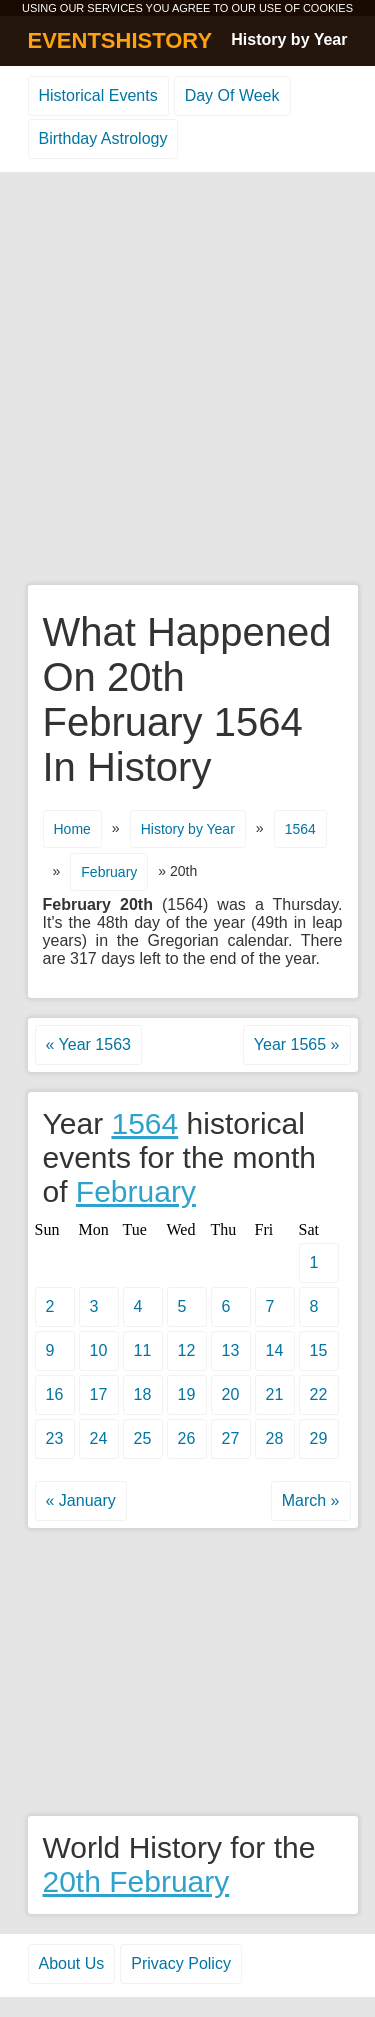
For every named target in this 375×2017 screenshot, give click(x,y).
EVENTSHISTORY (120, 40)
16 (55, 1394)
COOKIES (328, 8)
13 (231, 1350)
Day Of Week (232, 95)
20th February (136, 1881)
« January (81, 1500)
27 (231, 1438)
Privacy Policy (181, 1963)
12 (187, 1350)
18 (143, 1394)
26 (187, 1438)
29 (319, 1438)
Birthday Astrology (103, 138)
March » (311, 1500)
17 (99, 1394)
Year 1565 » (297, 1044)
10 (99, 1350)
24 (99, 1438)
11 (143, 1350)
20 (231, 1394)
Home (72, 829)
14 (275, 1350)
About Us (72, 1963)
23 (55, 1438)
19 (187, 1394)
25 (143, 1438)
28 (275, 1438)
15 (319, 1350)
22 (319, 1394)
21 (275, 1394)
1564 (300, 829)
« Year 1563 (88, 1044)
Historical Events (98, 95)
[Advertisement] (187, 379)
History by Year (289, 39)
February (109, 872)
